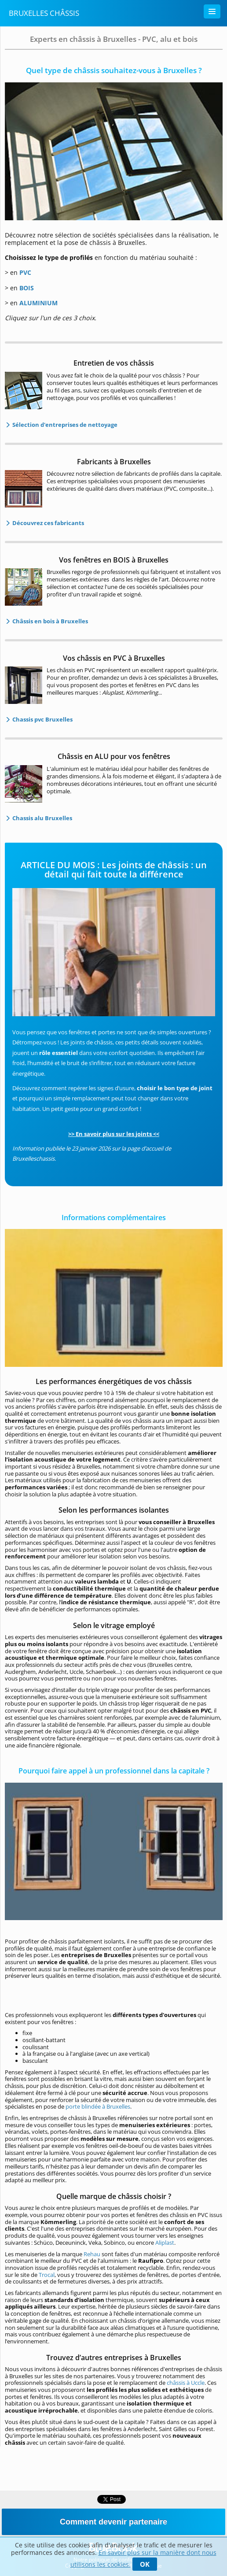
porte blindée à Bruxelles (98, 2106)
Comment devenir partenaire (113, 2521)
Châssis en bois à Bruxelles (49, 621)
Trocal (47, 2275)
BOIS (26, 288)
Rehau (92, 2254)
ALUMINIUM (38, 303)
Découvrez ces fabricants (47, 523)
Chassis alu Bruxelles (41, 818)
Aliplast (164, 2243)
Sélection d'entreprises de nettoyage (64, 425)
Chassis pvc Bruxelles (42, 719)
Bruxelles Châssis (44, 13)
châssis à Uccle (186, 2383)
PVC (25, 272)
